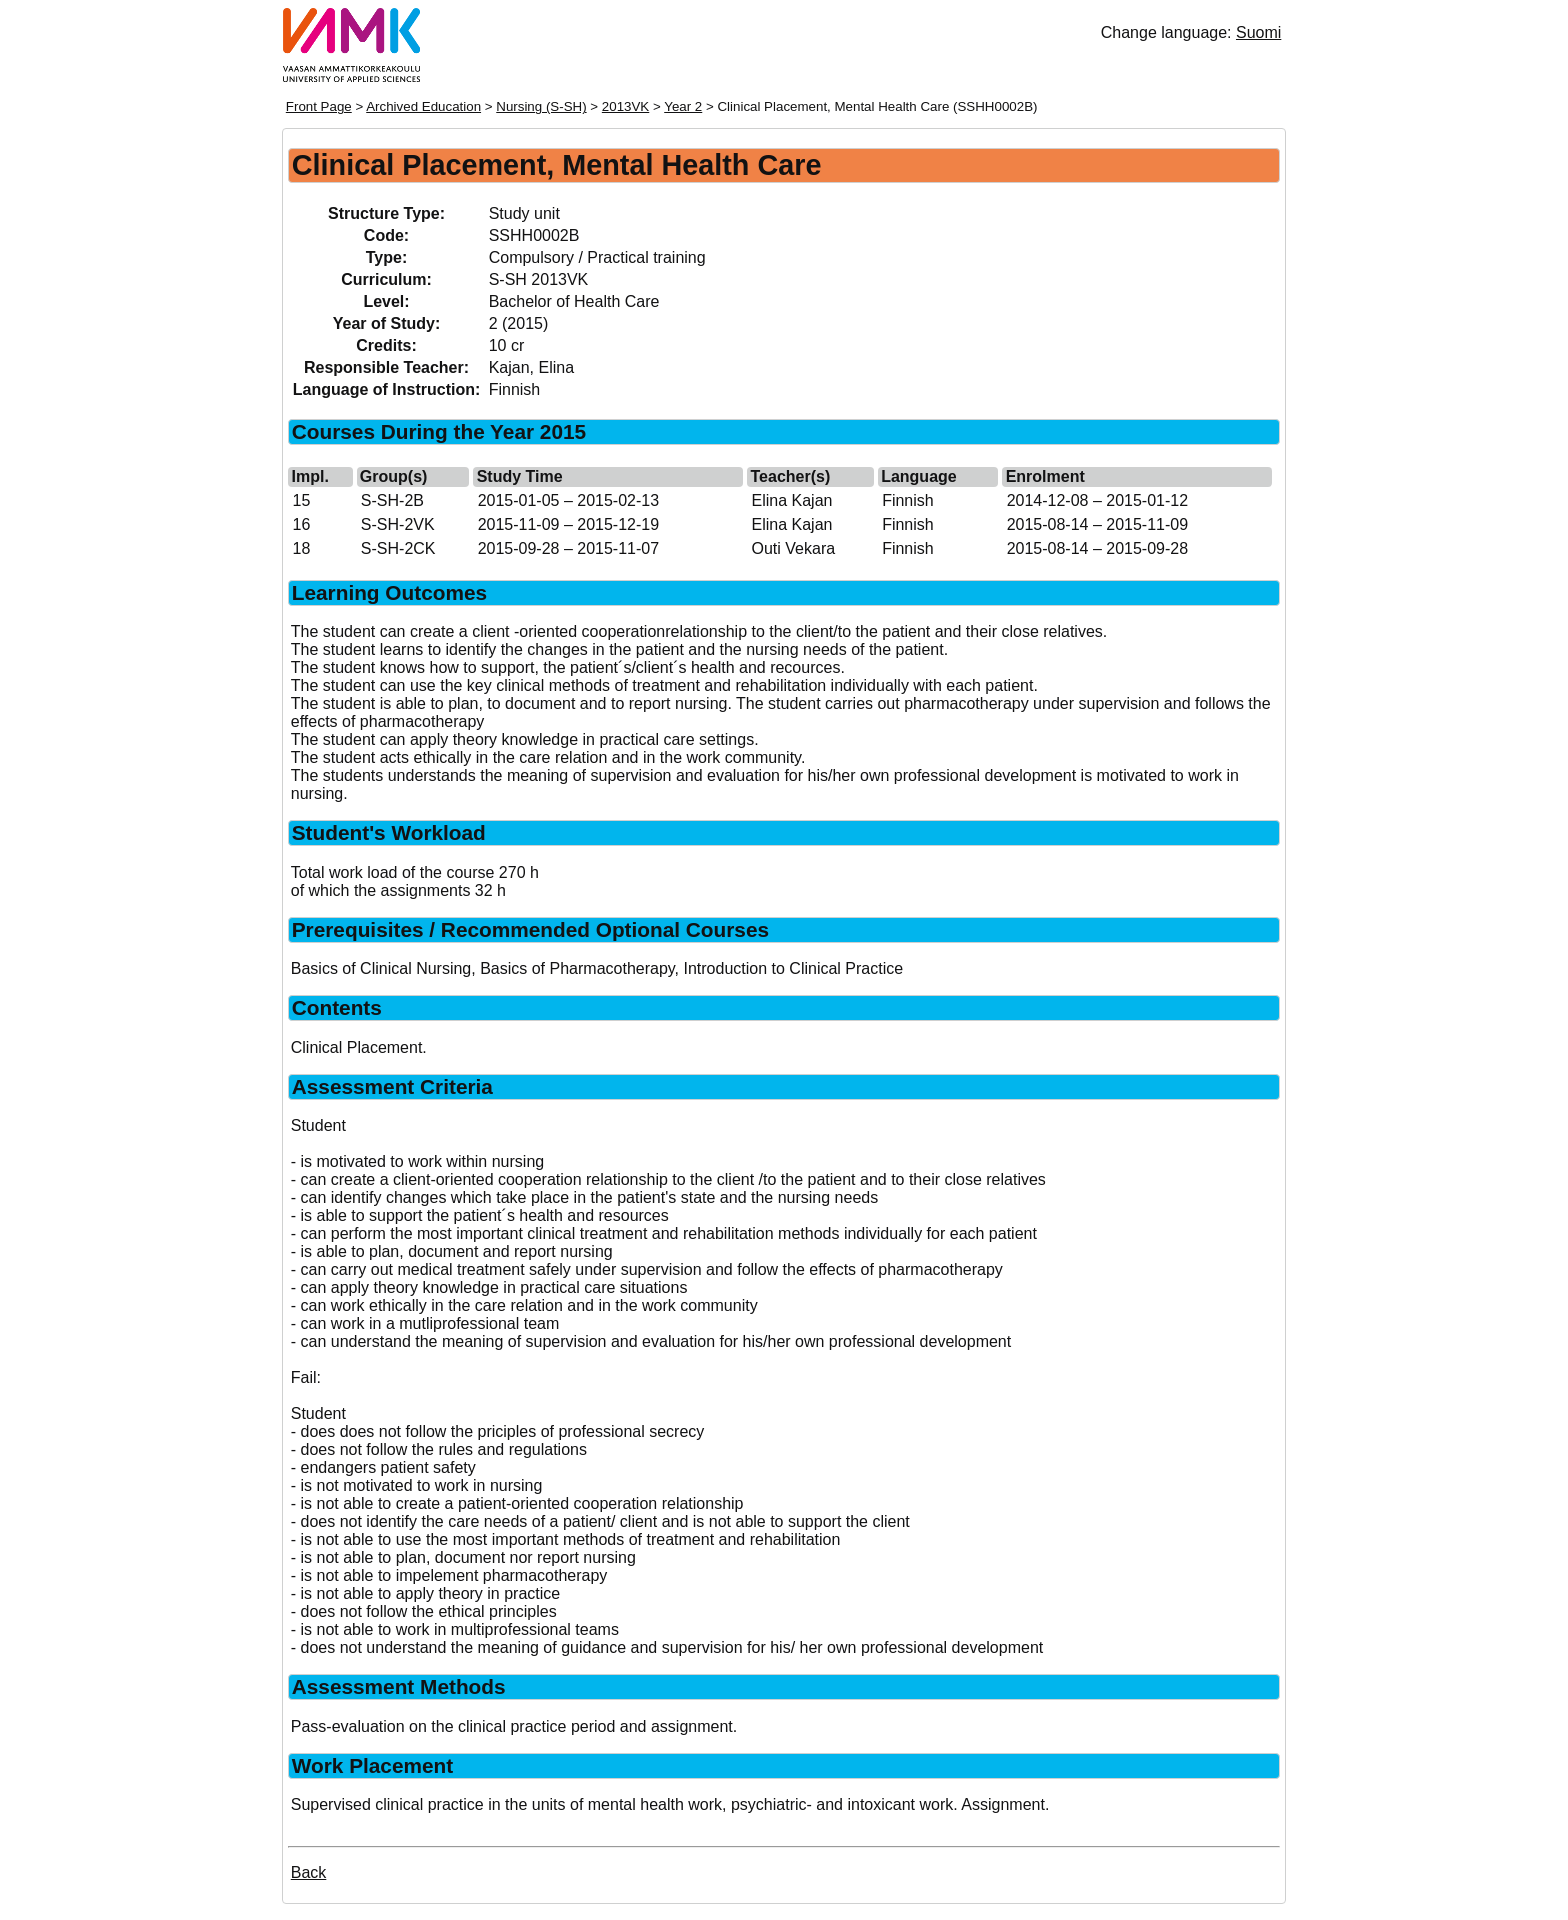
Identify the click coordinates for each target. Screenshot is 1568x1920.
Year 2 (683, 106)
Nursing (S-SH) (541, 106)
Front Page (319, 106)
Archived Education (423, 106)
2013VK (625, 106)
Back (309, 1872)
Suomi (1258, 32)
